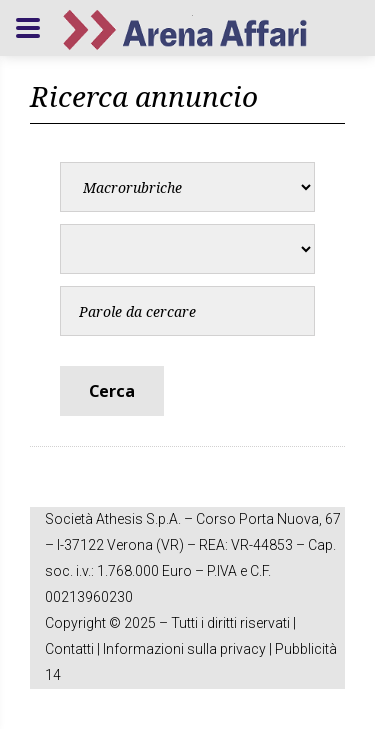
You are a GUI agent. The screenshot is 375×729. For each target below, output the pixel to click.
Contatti (69, 649)
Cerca (112, 391)
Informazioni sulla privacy (184, 649)
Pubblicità (306, 649)
